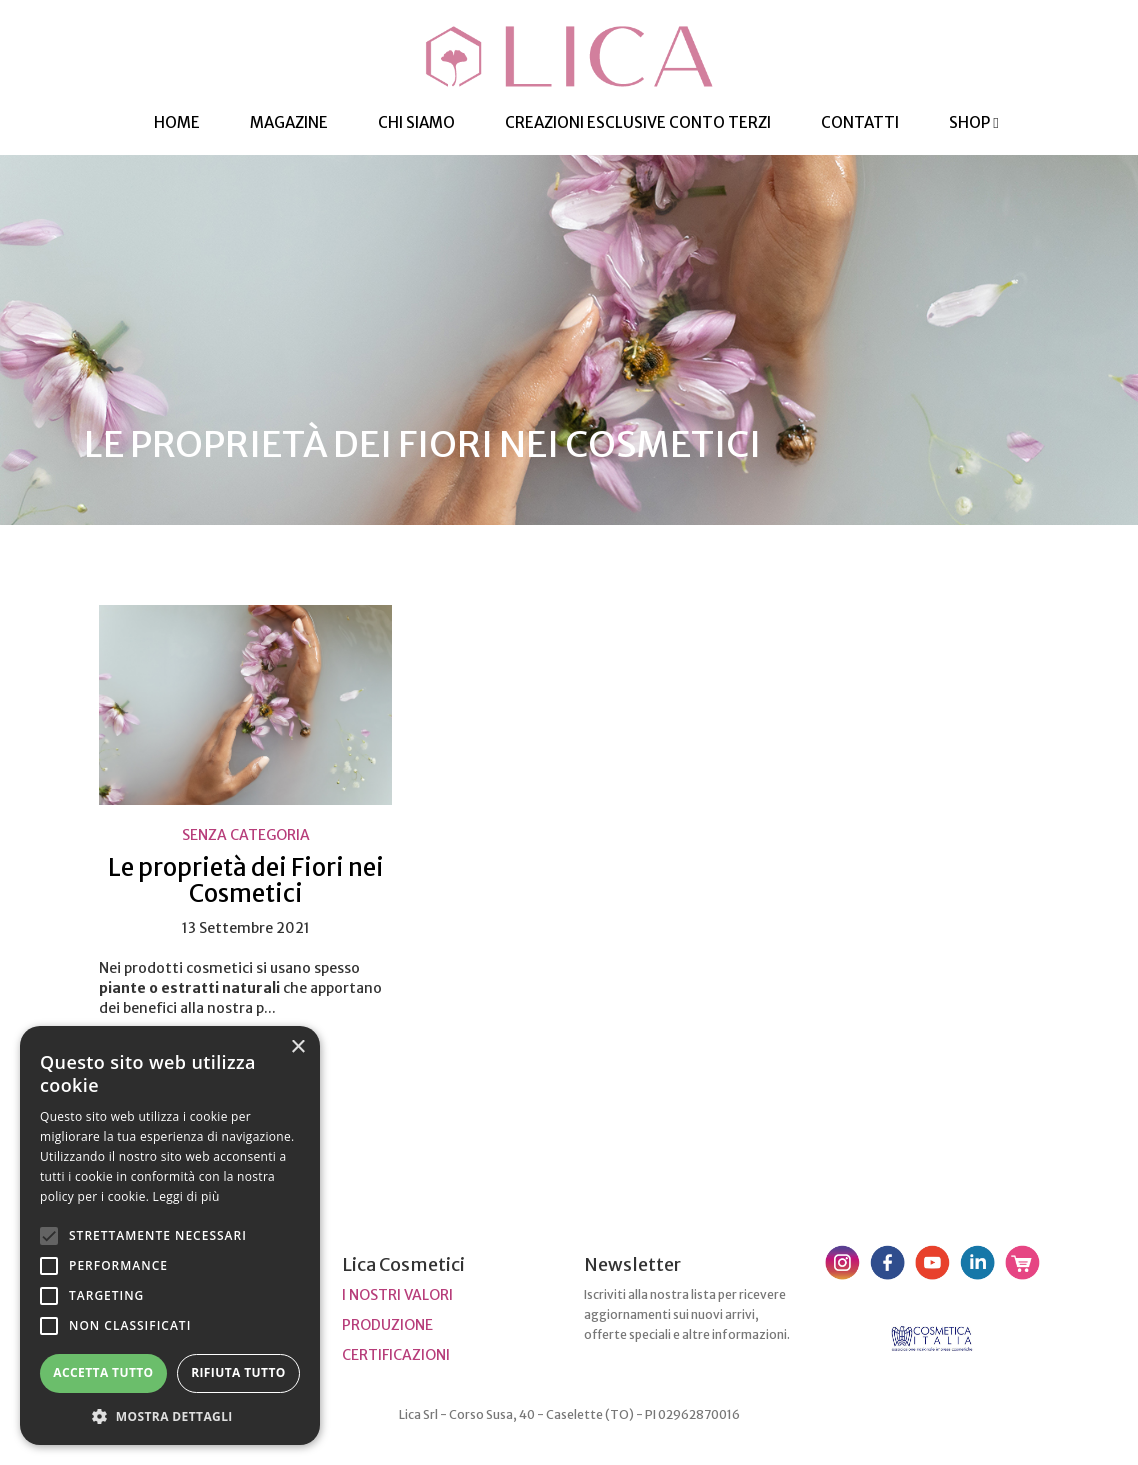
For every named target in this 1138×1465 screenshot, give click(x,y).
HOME (177, 122)
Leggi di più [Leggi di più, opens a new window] (186, 1196)
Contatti (860, 122)
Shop (973, 122)
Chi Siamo (416, 122)
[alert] (170, 1235)
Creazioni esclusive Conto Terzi (638, 122)
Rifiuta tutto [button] (238, 1372)
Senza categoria (246, 835)
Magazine (289, 122)
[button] (170, 1415)
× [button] (297, 1047)
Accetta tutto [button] (103, 1372)
